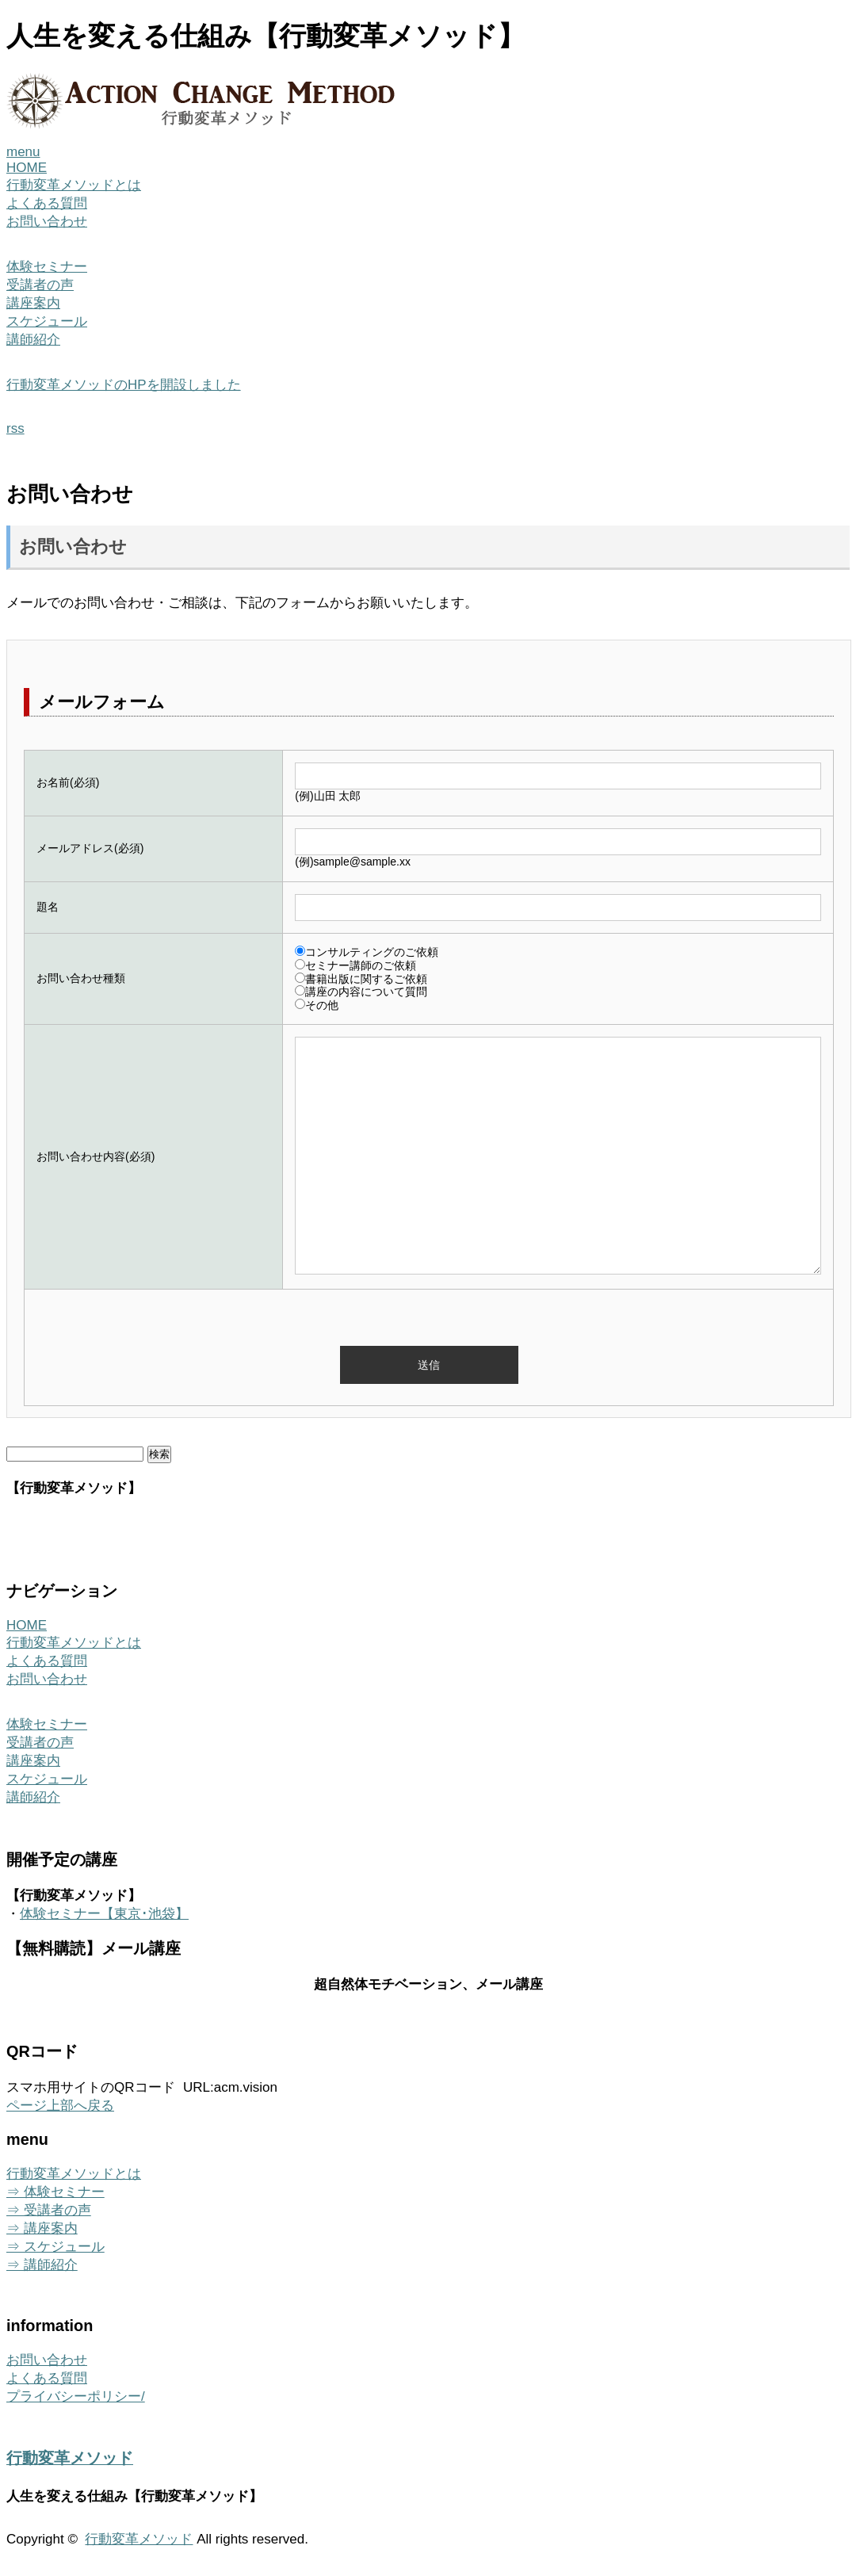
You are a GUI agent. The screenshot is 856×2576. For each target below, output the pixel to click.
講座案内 (33, 303)
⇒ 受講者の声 (48, 2210)
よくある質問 (46, 203)
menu (23, 151)
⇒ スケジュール (55, 2246)
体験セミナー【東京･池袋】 (104, 1913)
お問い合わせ (46, 221)
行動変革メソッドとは (73, 185)
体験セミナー (46, 266)
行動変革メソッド (69, 2458)
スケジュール (46, 321)
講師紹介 (33, 339)
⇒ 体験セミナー (55, 2192)
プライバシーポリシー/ (75, 2396)
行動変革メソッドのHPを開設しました (123, 384)
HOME (26, 167)
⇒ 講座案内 (42, 2228)
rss (15, 428)
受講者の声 (40, 284)
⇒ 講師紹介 (42, 2264)
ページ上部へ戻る (60, 2105)
